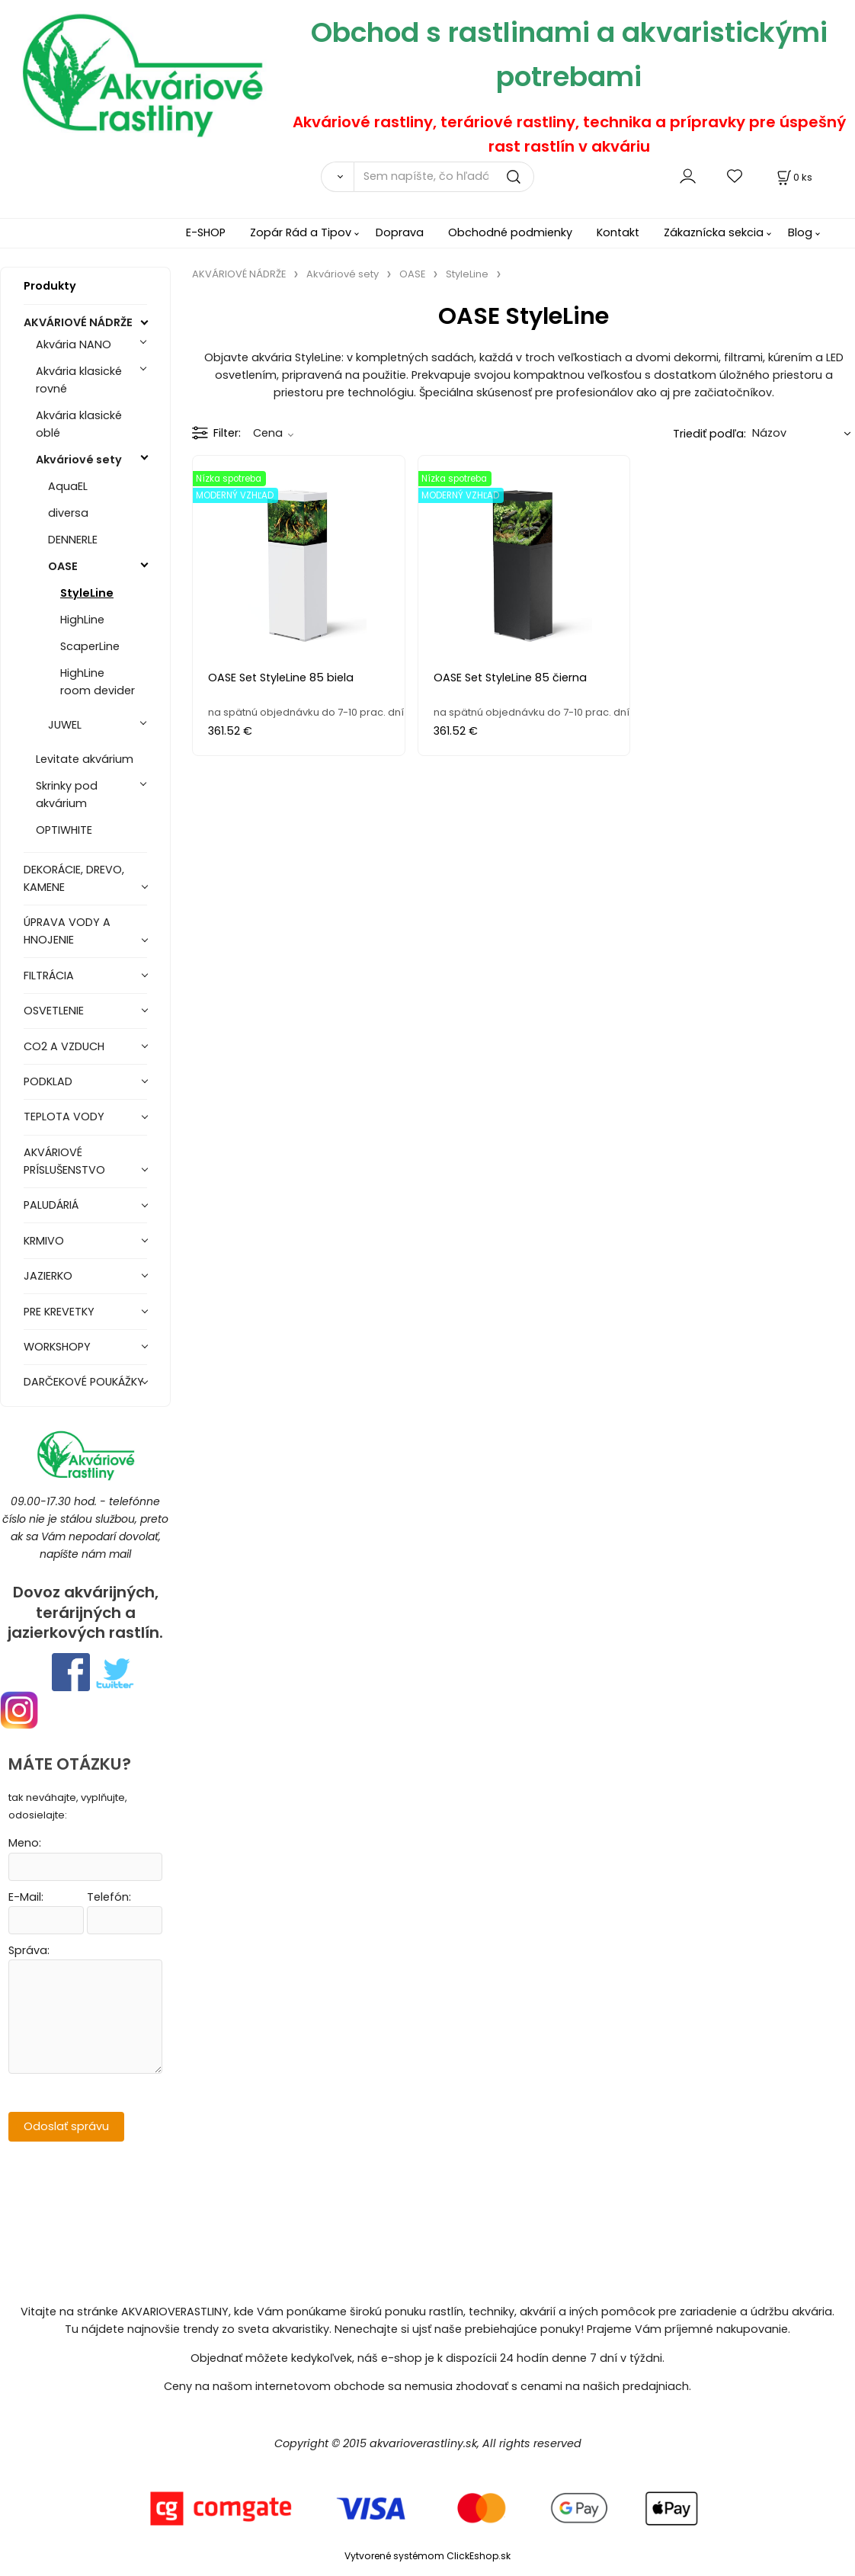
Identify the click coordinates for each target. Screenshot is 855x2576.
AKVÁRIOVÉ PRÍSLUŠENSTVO (64, 1161)
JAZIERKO (48, 1275)
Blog (800, 232)
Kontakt (618, 232)
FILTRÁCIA (49, 975)
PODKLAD (48, 1081)
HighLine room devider (97, 681)
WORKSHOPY (57, 1346)
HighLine (82, 619)
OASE (63, 566)
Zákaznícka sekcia (714, 232)
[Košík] (793, 177)
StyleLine (87, 593)
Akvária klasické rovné (79, 380)
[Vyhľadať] (337, 177)
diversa (68, 513)
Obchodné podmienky (510, 232)
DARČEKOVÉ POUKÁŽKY (84, 1381)
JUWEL (65, 724)
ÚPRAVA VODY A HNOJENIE (67, 931)
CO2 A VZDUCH (64, 1046)
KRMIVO (44, 1240)
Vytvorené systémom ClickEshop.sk (427, 2555)
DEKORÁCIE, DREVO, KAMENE (74, 878)
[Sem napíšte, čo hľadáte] (444, 177)
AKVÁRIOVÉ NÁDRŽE (78, 322)
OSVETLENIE (54, 1010)
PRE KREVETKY (59, 1311)
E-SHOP (206, 232)
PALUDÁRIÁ (51, 1205)
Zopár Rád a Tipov (300, 232)
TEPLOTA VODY (64, 1116)
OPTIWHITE (64, 830)
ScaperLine (90, 646)
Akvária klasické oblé (79, 424)
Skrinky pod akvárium (67, 794)
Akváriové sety (79, 459)
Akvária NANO (73, 344)
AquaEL (68, 486)
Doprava (400, 232)
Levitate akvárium (84, 759)
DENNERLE (73, 539)
